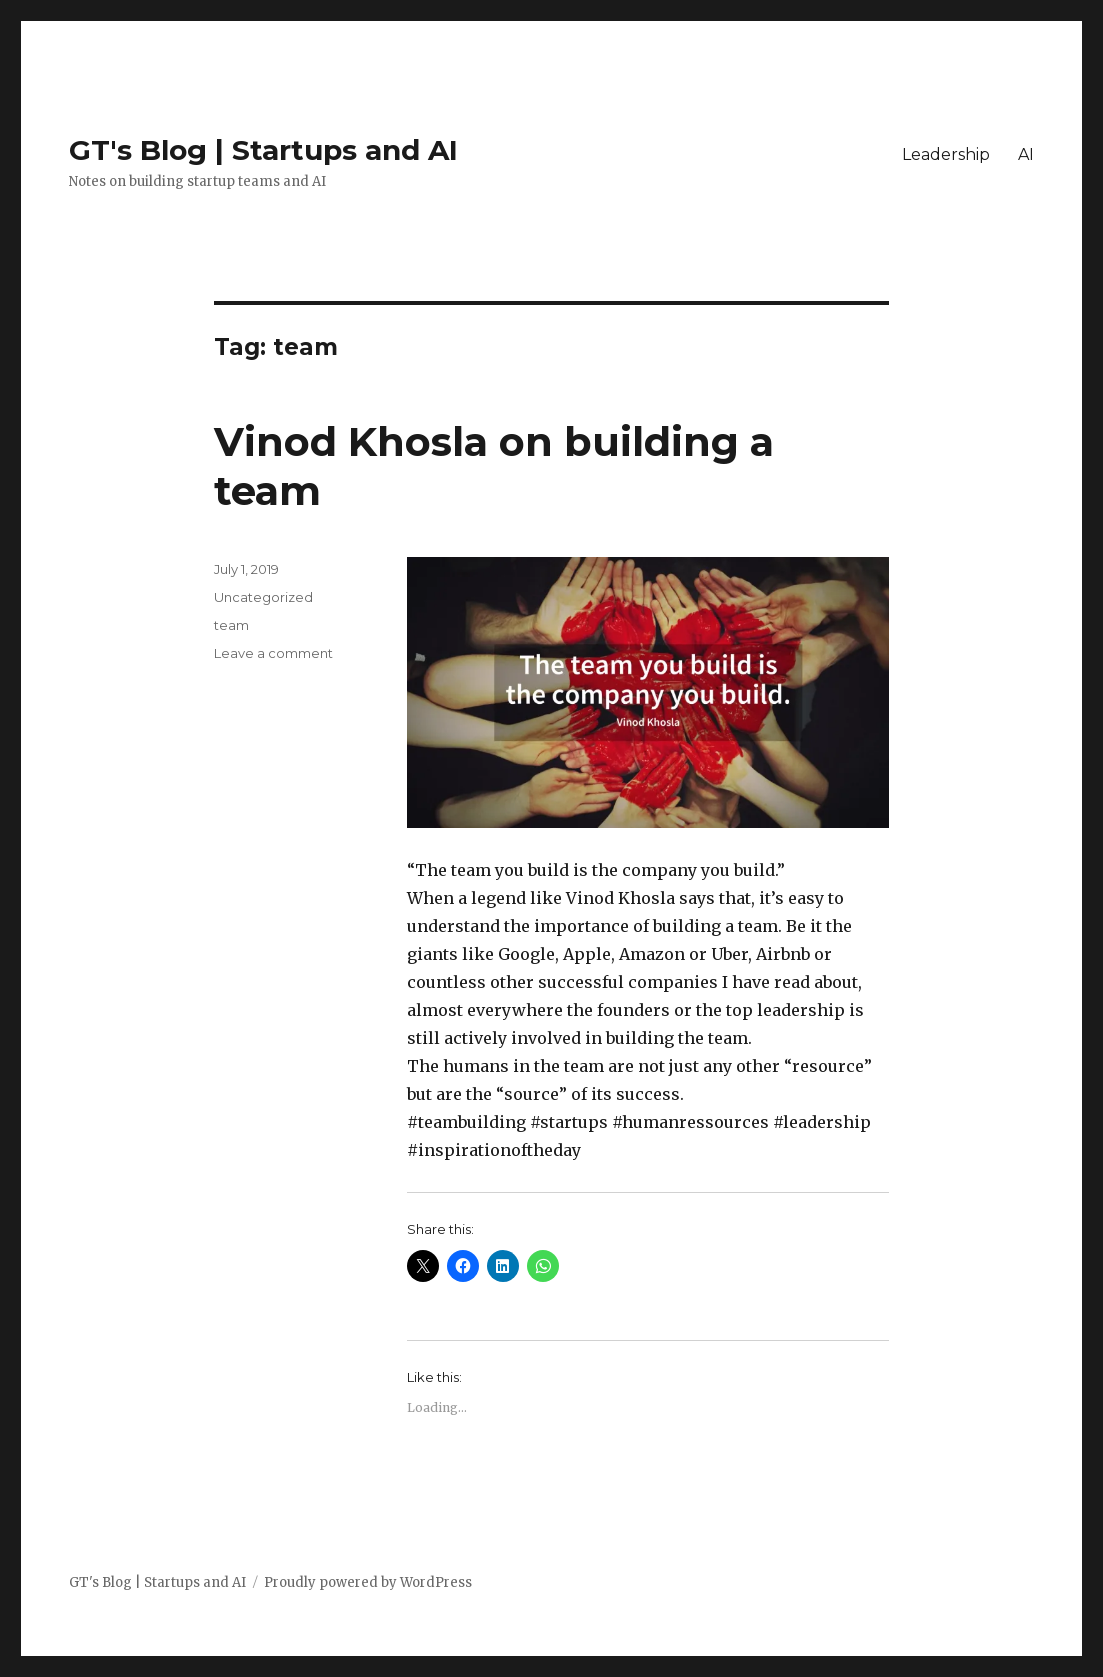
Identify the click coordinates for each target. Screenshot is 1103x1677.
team (231, 625)
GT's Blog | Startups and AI (263, 150)
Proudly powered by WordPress (368, 1582)
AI (1026, 154)
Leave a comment (273, 653)
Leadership (946, 154)
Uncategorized (263, 597)
